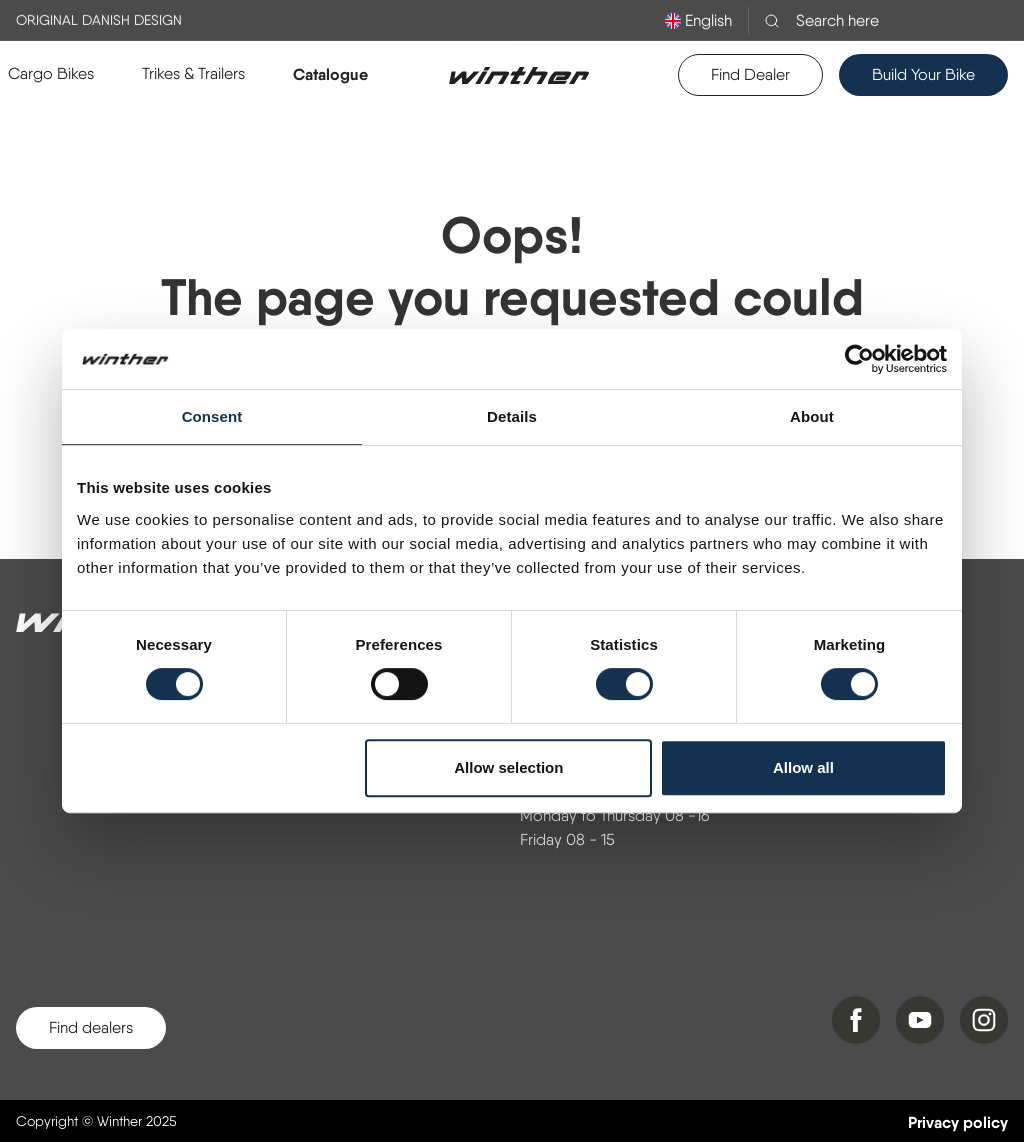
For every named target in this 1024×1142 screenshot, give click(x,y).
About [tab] (812, 416)
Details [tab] (512, 416)
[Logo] (519, 75)
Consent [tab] (212, 416)
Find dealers (91, 1027)
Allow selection (508, 767)
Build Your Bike (923, 74)
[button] (51, 74)
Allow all (803, 767)
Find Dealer (750, 74)
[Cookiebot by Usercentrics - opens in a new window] (859, 359)
